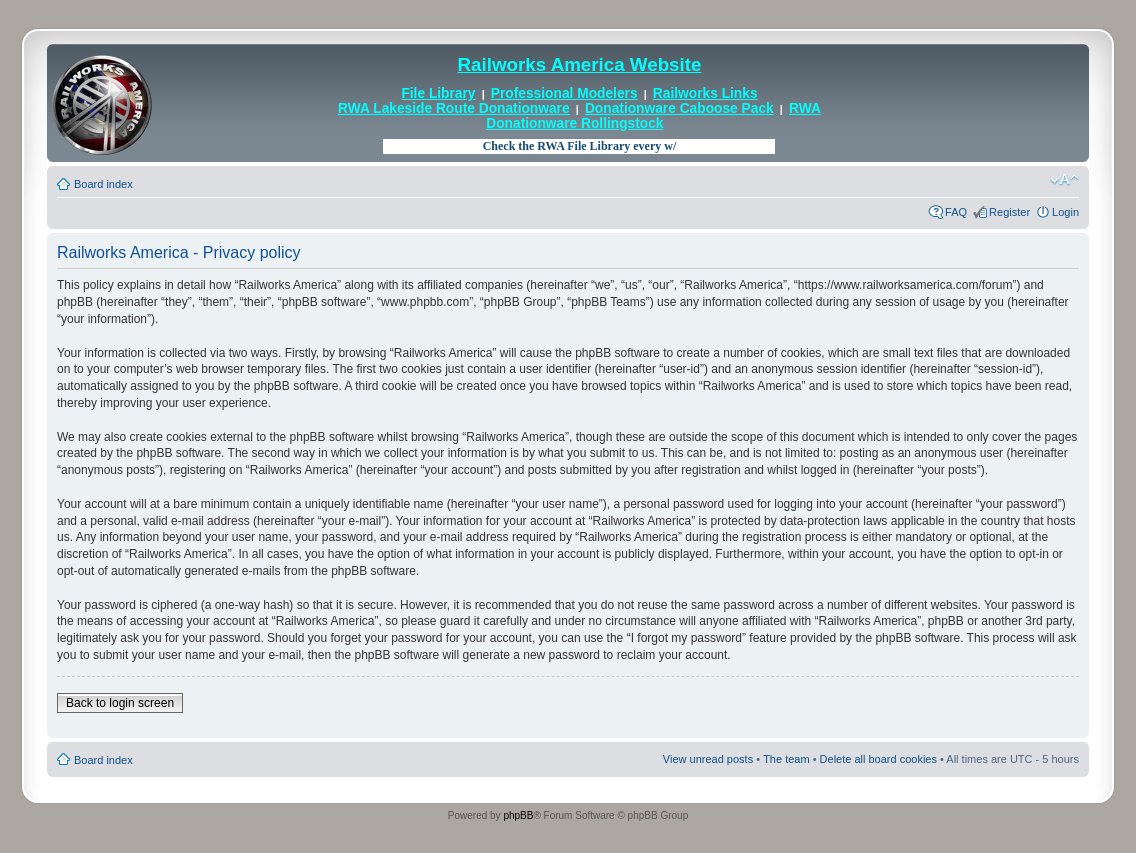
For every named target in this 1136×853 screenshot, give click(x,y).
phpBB (518, 815)
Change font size (1064, 180)
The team (786, 759)
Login (1065, 212)
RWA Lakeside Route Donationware (454, 108)
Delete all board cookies (878, 759)
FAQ (956, 212)
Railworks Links (705, 93)
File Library (438, 93)
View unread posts (708, 759)
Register (1009, 212)
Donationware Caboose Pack (679, 108)
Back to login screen (120, 703)
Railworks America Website (580, 64)
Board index (103, 184)
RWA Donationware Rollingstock (653, 115)
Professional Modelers (564, 93)
